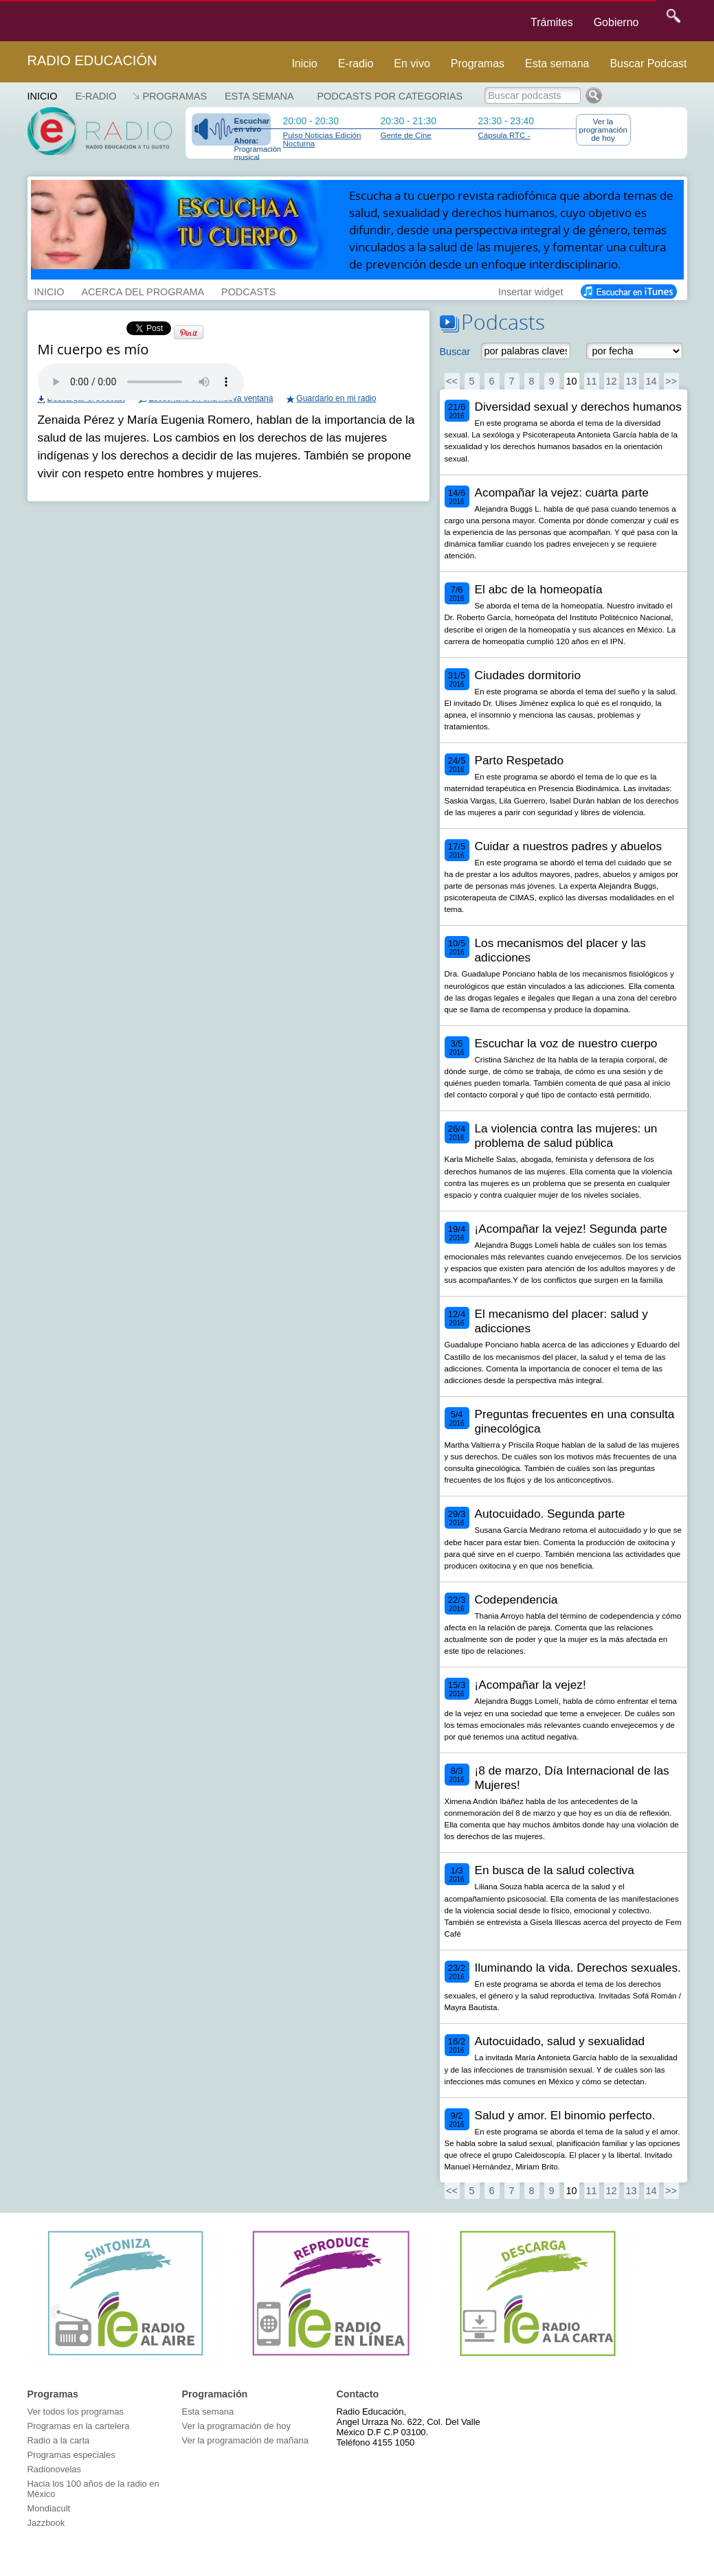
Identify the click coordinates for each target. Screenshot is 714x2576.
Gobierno (616, 22)
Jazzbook (46, 2523)
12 (610, 381)
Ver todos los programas (75, 2411)
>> (671, 381)
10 (571, 381)
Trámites (552, 22)
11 (590, 381)
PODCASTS (248, 290)
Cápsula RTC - (504, 135)
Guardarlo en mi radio (336, 398)
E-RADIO (95, 96)
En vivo (411, 63)
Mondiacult (49, 2508)
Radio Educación (92, 60)
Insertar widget (530, 290)
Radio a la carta (58, 2440)
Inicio (304, 63)
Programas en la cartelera (78, 2426)
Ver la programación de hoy (603, 129)
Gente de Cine (406, 135)
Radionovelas (54, 2469)
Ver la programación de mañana (245, 2440)
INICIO (49, 290)
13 (630, 381)
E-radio (356, 63)
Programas (477, 63)
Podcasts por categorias (390, 96)
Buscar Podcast (648, 63)
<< (452, 381)
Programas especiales (71, 2455)
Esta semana (557, 63)
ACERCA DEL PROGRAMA (142, 290)
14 (650, 381)
